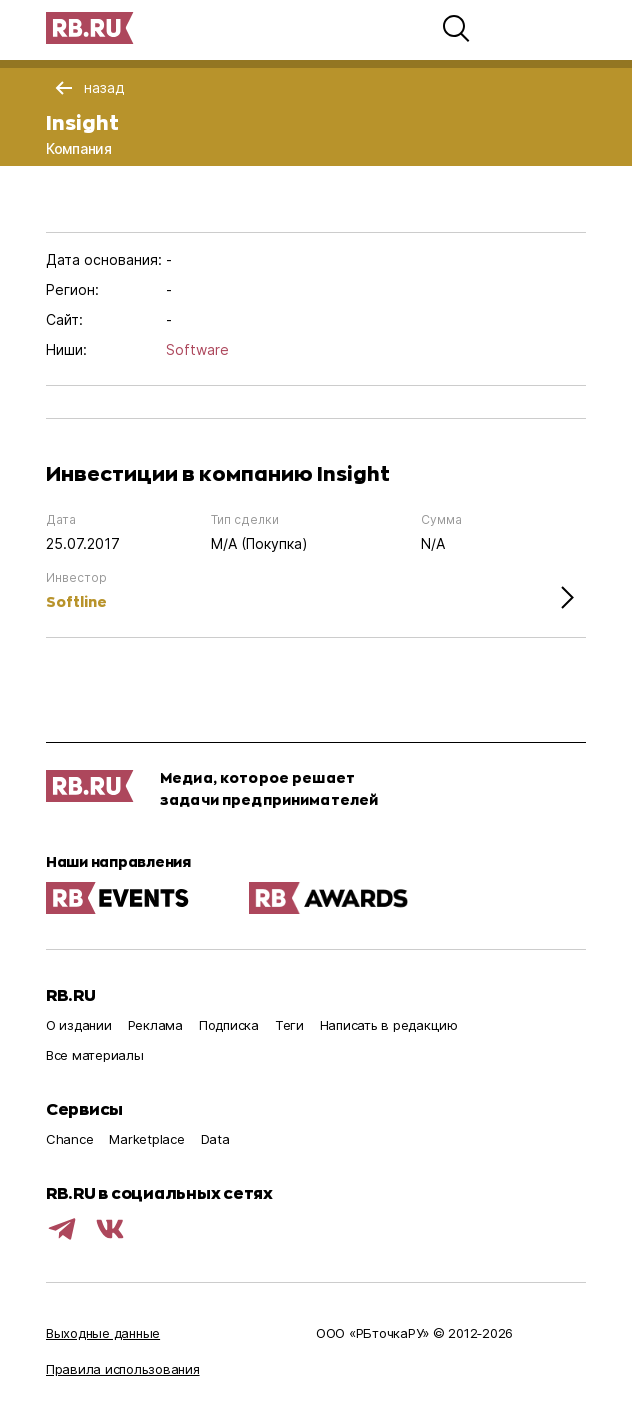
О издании (79, 1025)
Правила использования (123, 1369)
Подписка (229, 1025)
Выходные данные (103, 1333)
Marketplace (146, 1139)
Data (215, 1139)
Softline (76, 601)
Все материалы (95, 1055)
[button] (456, 28)
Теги (289, 1025)
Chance (69, 1139)
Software (197, 349)
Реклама (155, 1025)
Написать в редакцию (389, 1025)
